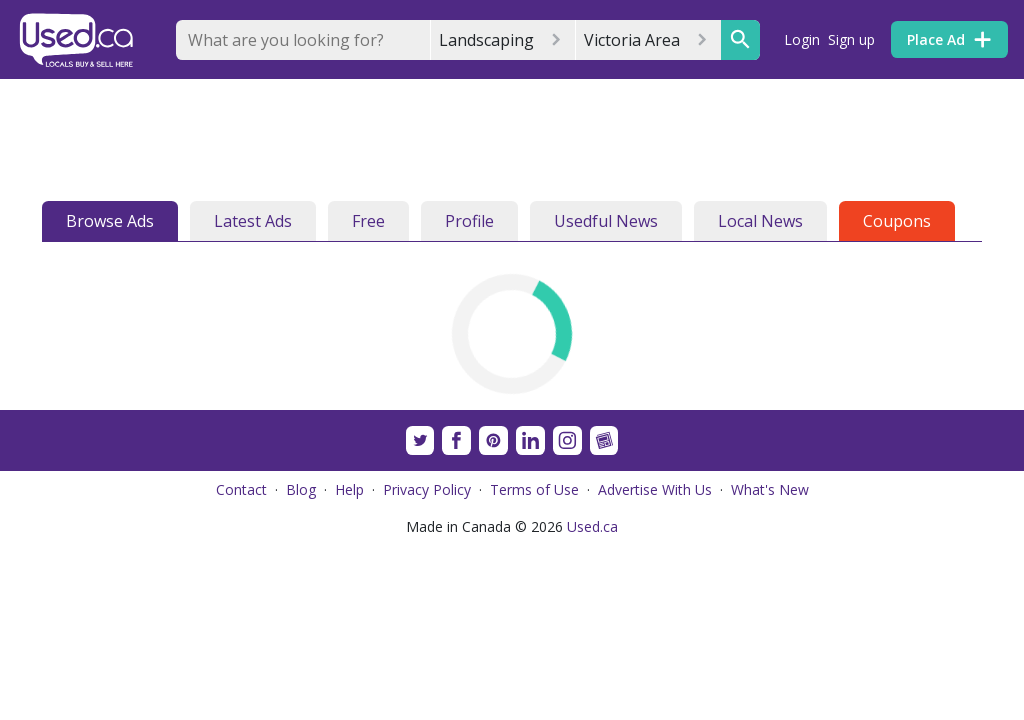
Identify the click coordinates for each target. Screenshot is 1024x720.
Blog (301, 489)
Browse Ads (110, 221)
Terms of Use (534, 489)
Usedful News (606, 221)
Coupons (897, 221)
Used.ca (592, 526)
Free (368, 221)
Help (349, 489)
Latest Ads (253, 221)
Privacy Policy (427, 489)
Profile (469, 221)
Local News (760, 221)
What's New (770, 489)
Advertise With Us (655, 489)
